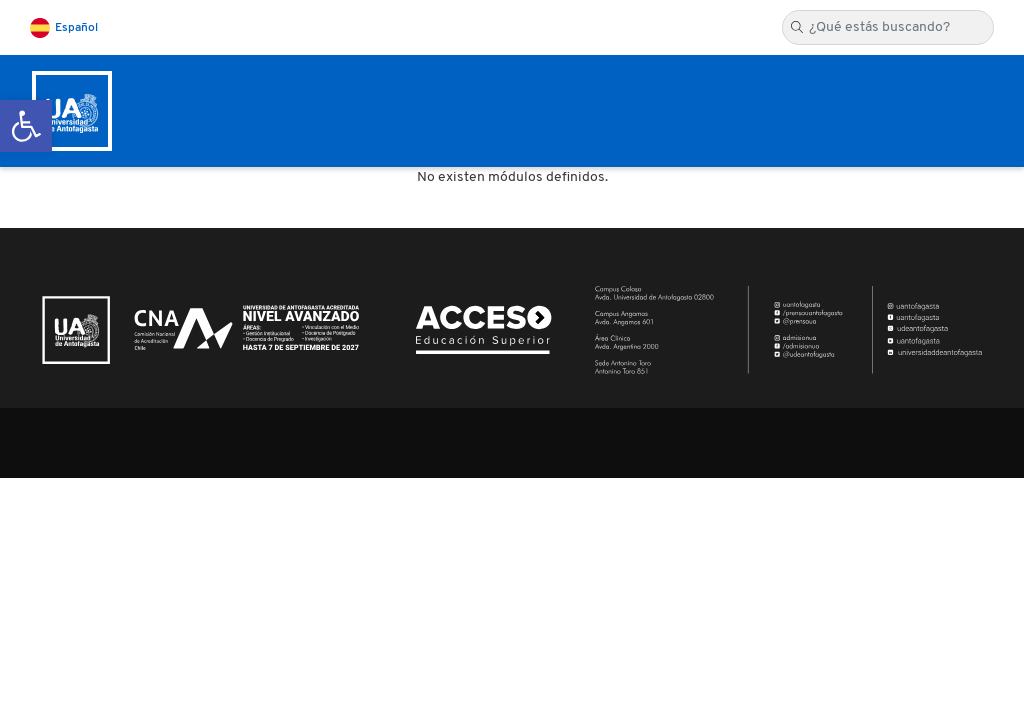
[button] (26, 126)
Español (76, 28)
